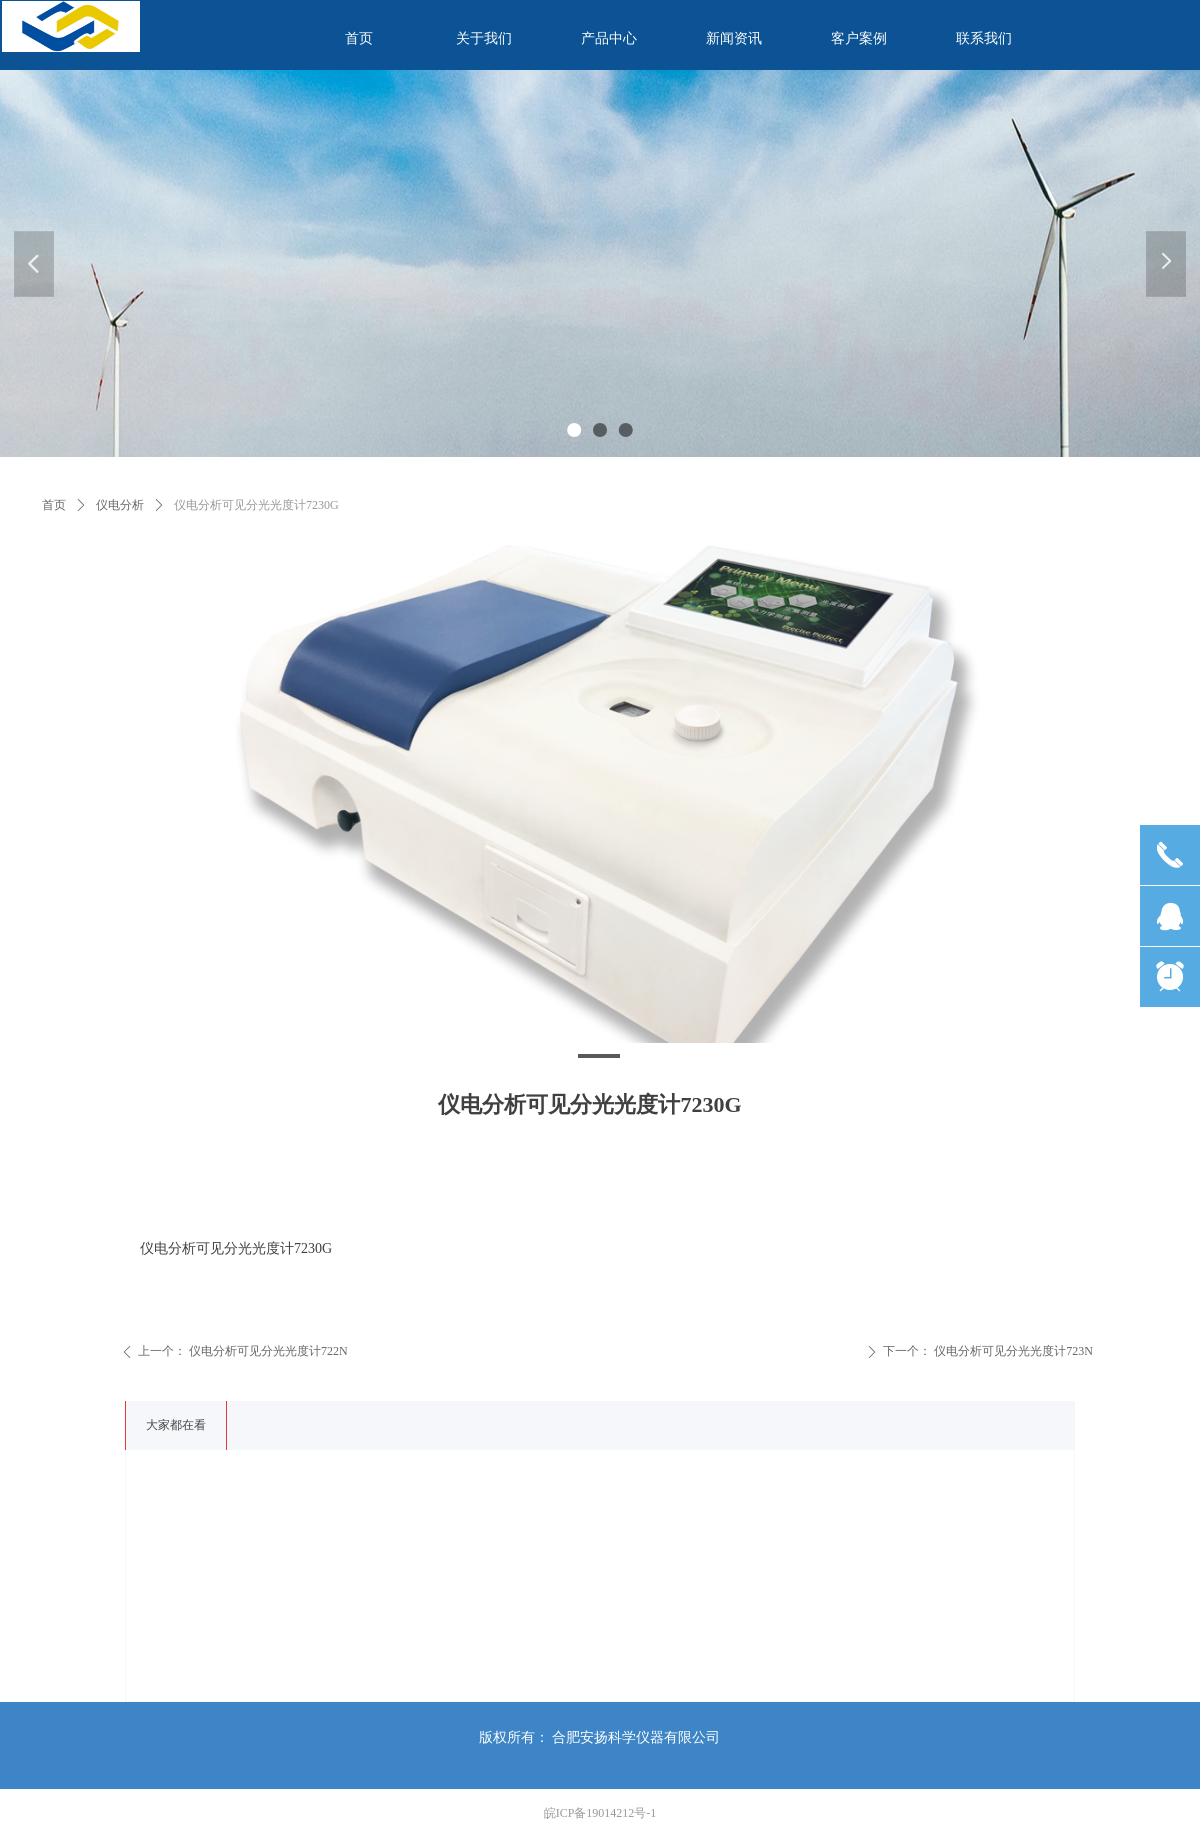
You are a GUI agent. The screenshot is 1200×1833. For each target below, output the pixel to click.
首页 (54, 505)
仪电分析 (120, 505)
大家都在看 (176, 1425)
